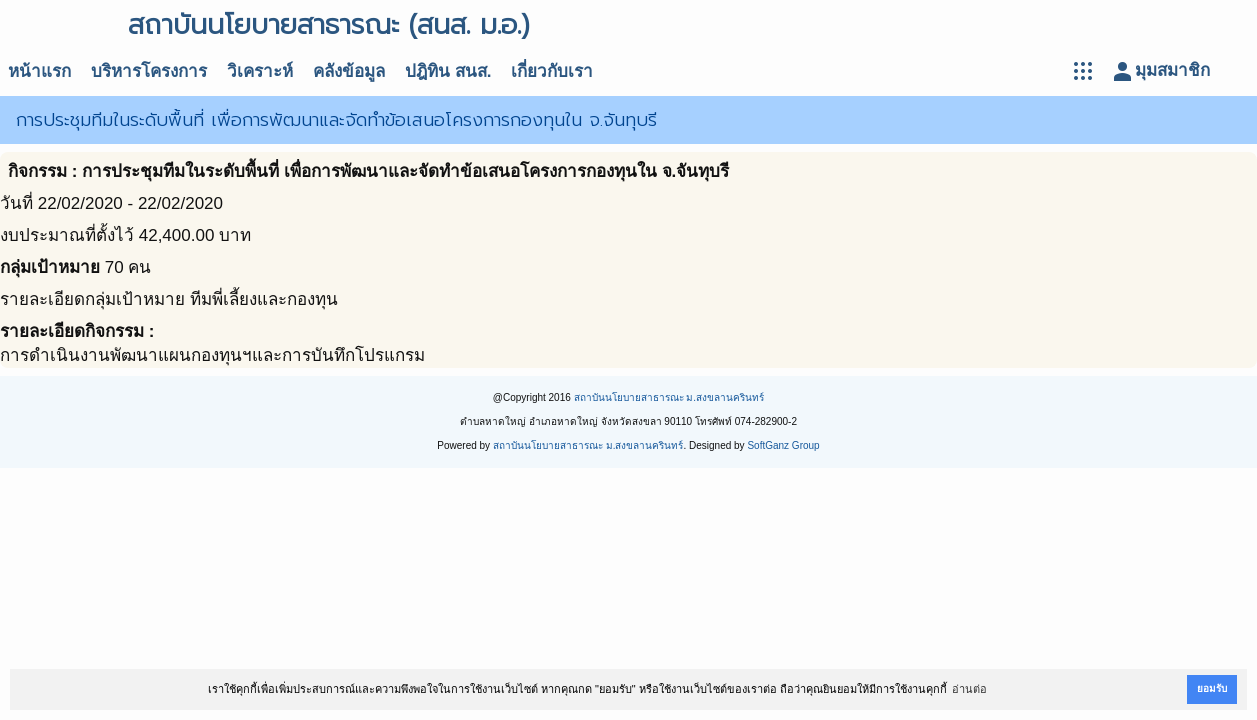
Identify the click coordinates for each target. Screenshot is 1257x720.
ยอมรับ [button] (1212, 688)
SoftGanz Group (783, 445)
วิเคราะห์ (260, 71)
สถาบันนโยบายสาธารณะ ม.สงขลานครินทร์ (669, 397)
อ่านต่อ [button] (969, 689)
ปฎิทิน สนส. (448, 71)
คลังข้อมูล (349, 71)
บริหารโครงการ (149, 71)
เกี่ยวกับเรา (552, 71)
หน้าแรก (39, 71)
